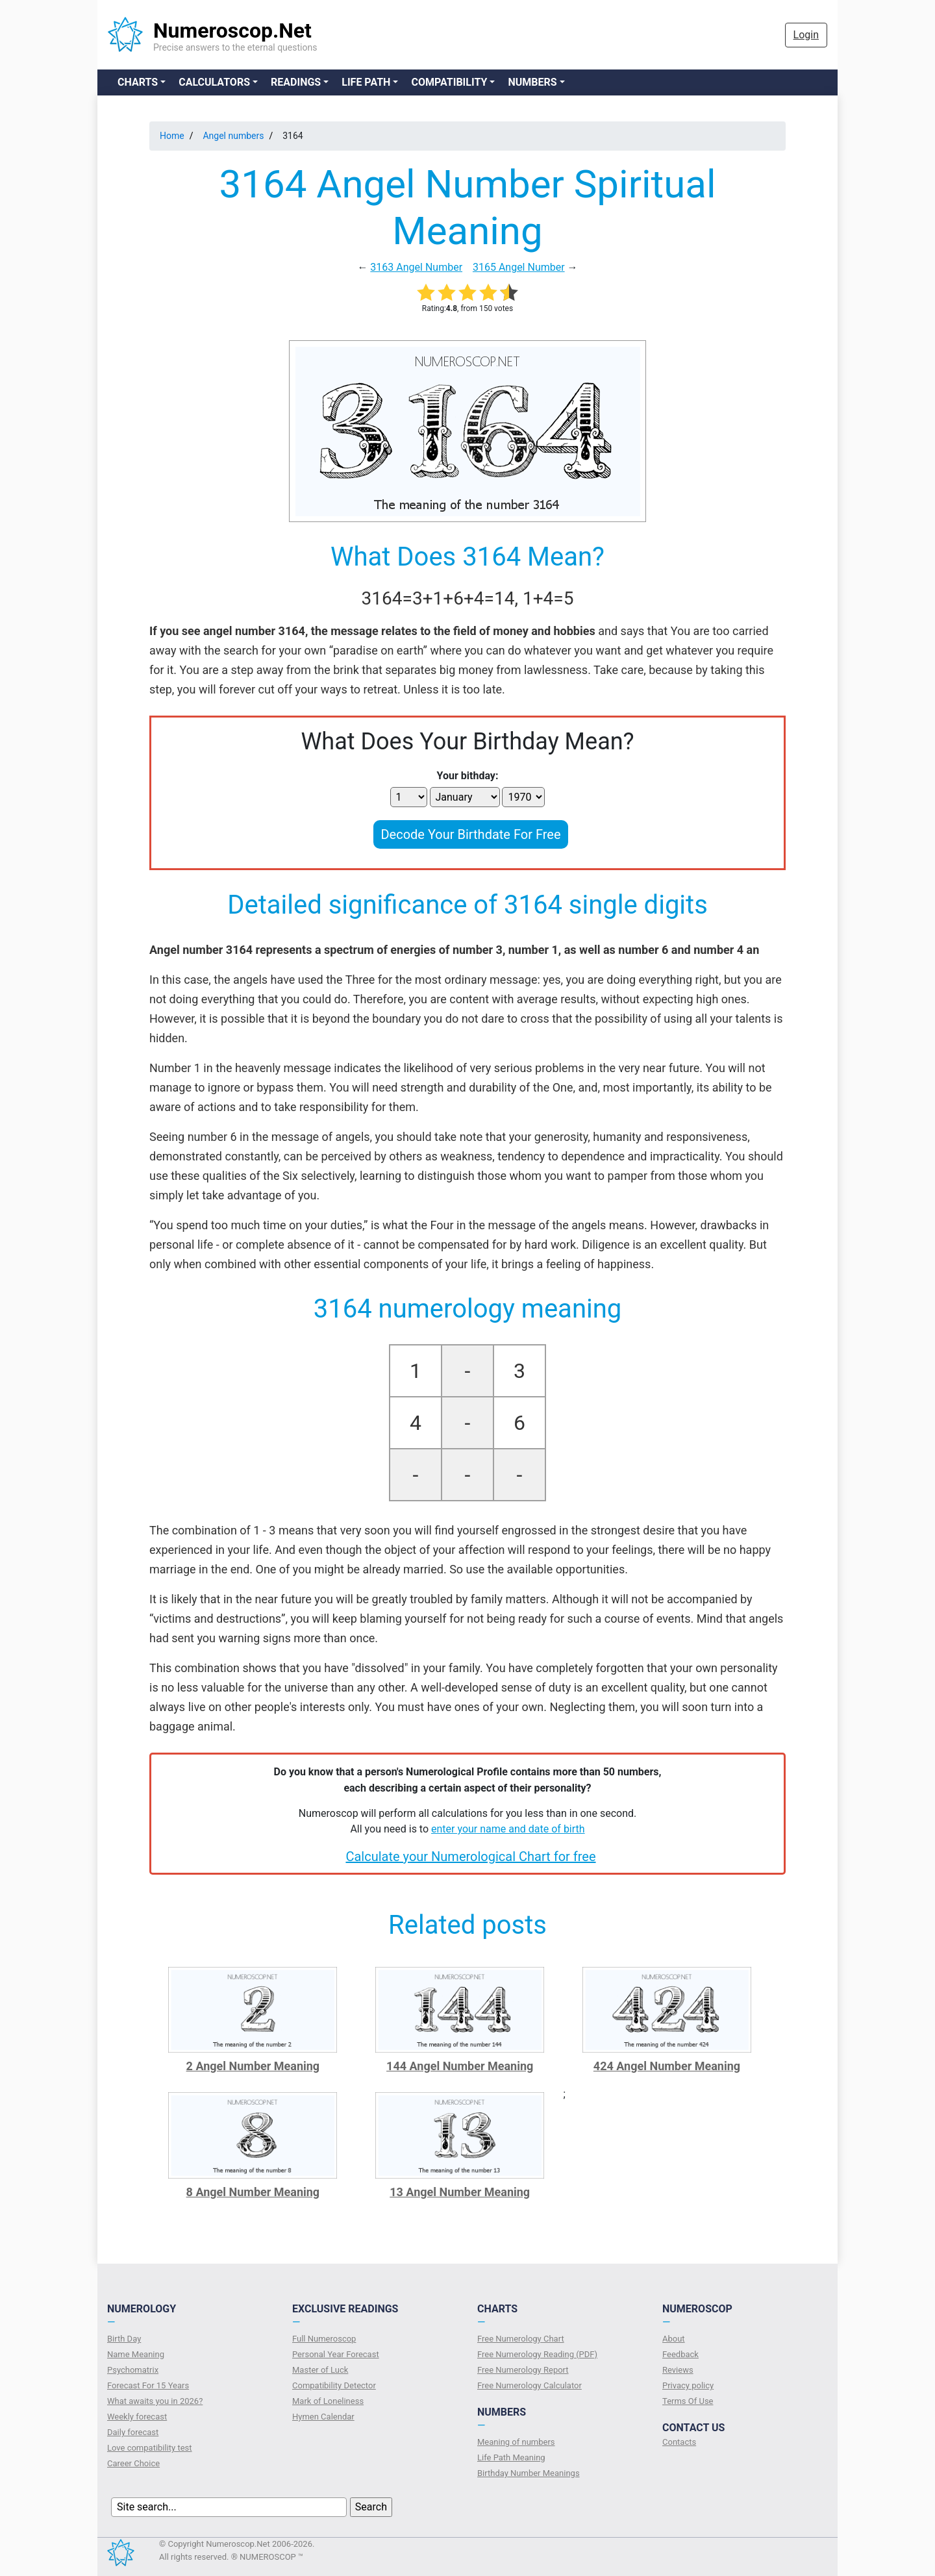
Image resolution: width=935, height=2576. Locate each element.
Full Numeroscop (324, 2339)
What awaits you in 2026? (155, 2401)
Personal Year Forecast (335, 2354)
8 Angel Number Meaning (253, 2192)
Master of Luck (320, 2370)
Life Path (366, 82)
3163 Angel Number (416, 267)
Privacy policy (688, 2385)
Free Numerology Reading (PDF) (537, 2354)
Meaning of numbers (516, 2442)
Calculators (214, 82)
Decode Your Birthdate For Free (470, 834)
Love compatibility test (149, 2448)
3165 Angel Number (519, 267)
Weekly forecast (137, 2416)
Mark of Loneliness (328, 2401)
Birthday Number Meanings (528, 2473)
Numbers (532, 82)
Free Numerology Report (523, 2370)
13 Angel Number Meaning (460, 2192)
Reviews (677, 2370)
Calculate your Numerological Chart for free (470, 1856)
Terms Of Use (687, 2401)
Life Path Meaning (511, 2457)
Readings (296, 82)
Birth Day (124, 2339)
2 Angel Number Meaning (253, 2066)
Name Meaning (135, 2354)
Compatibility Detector (334, 2385)
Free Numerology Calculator (529, 2385)
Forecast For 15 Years (148, 2385)
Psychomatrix (132, 2370)
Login (806, 35)
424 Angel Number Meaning (666, 2066)
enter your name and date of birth (508, 1829)
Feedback (680, 2354)
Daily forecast (132, 2432)
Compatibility (449, 82)
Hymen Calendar (323, 2416)
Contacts (679, 2442)
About (673, 2339)
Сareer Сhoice (133, 2463)
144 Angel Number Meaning (459, 2066)
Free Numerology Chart (520, 2339)
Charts (138, 82)
